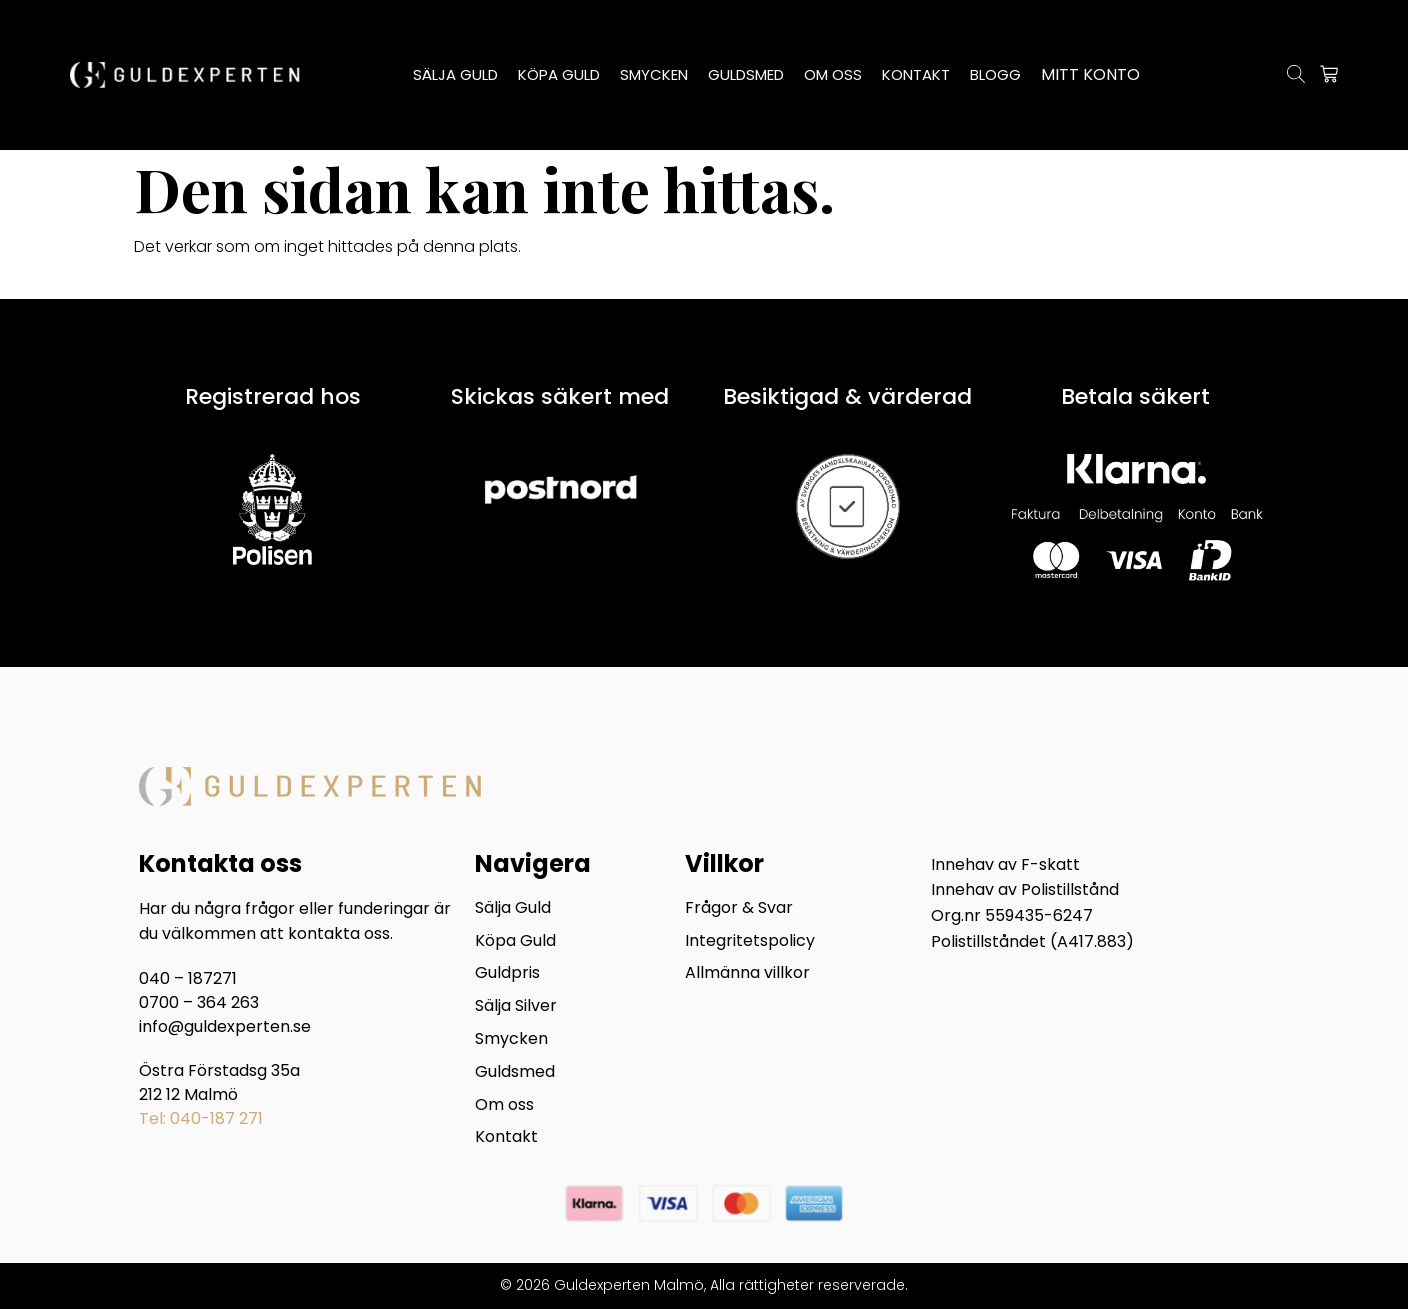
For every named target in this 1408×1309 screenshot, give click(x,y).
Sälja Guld (513, 908)
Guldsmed (515, 1072)
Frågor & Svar (739, 908)
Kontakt (506, 1138)
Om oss (504, 1105)
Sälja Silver (516, 1006)
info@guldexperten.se (225, 1026)
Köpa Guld (515, 941)
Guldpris (507, 974)
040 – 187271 (188, 978)
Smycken (511, 1039)
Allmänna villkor (747, 974)
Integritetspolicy (750, 941)
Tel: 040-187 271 (201, 1118)
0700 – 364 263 (199, 1002)
